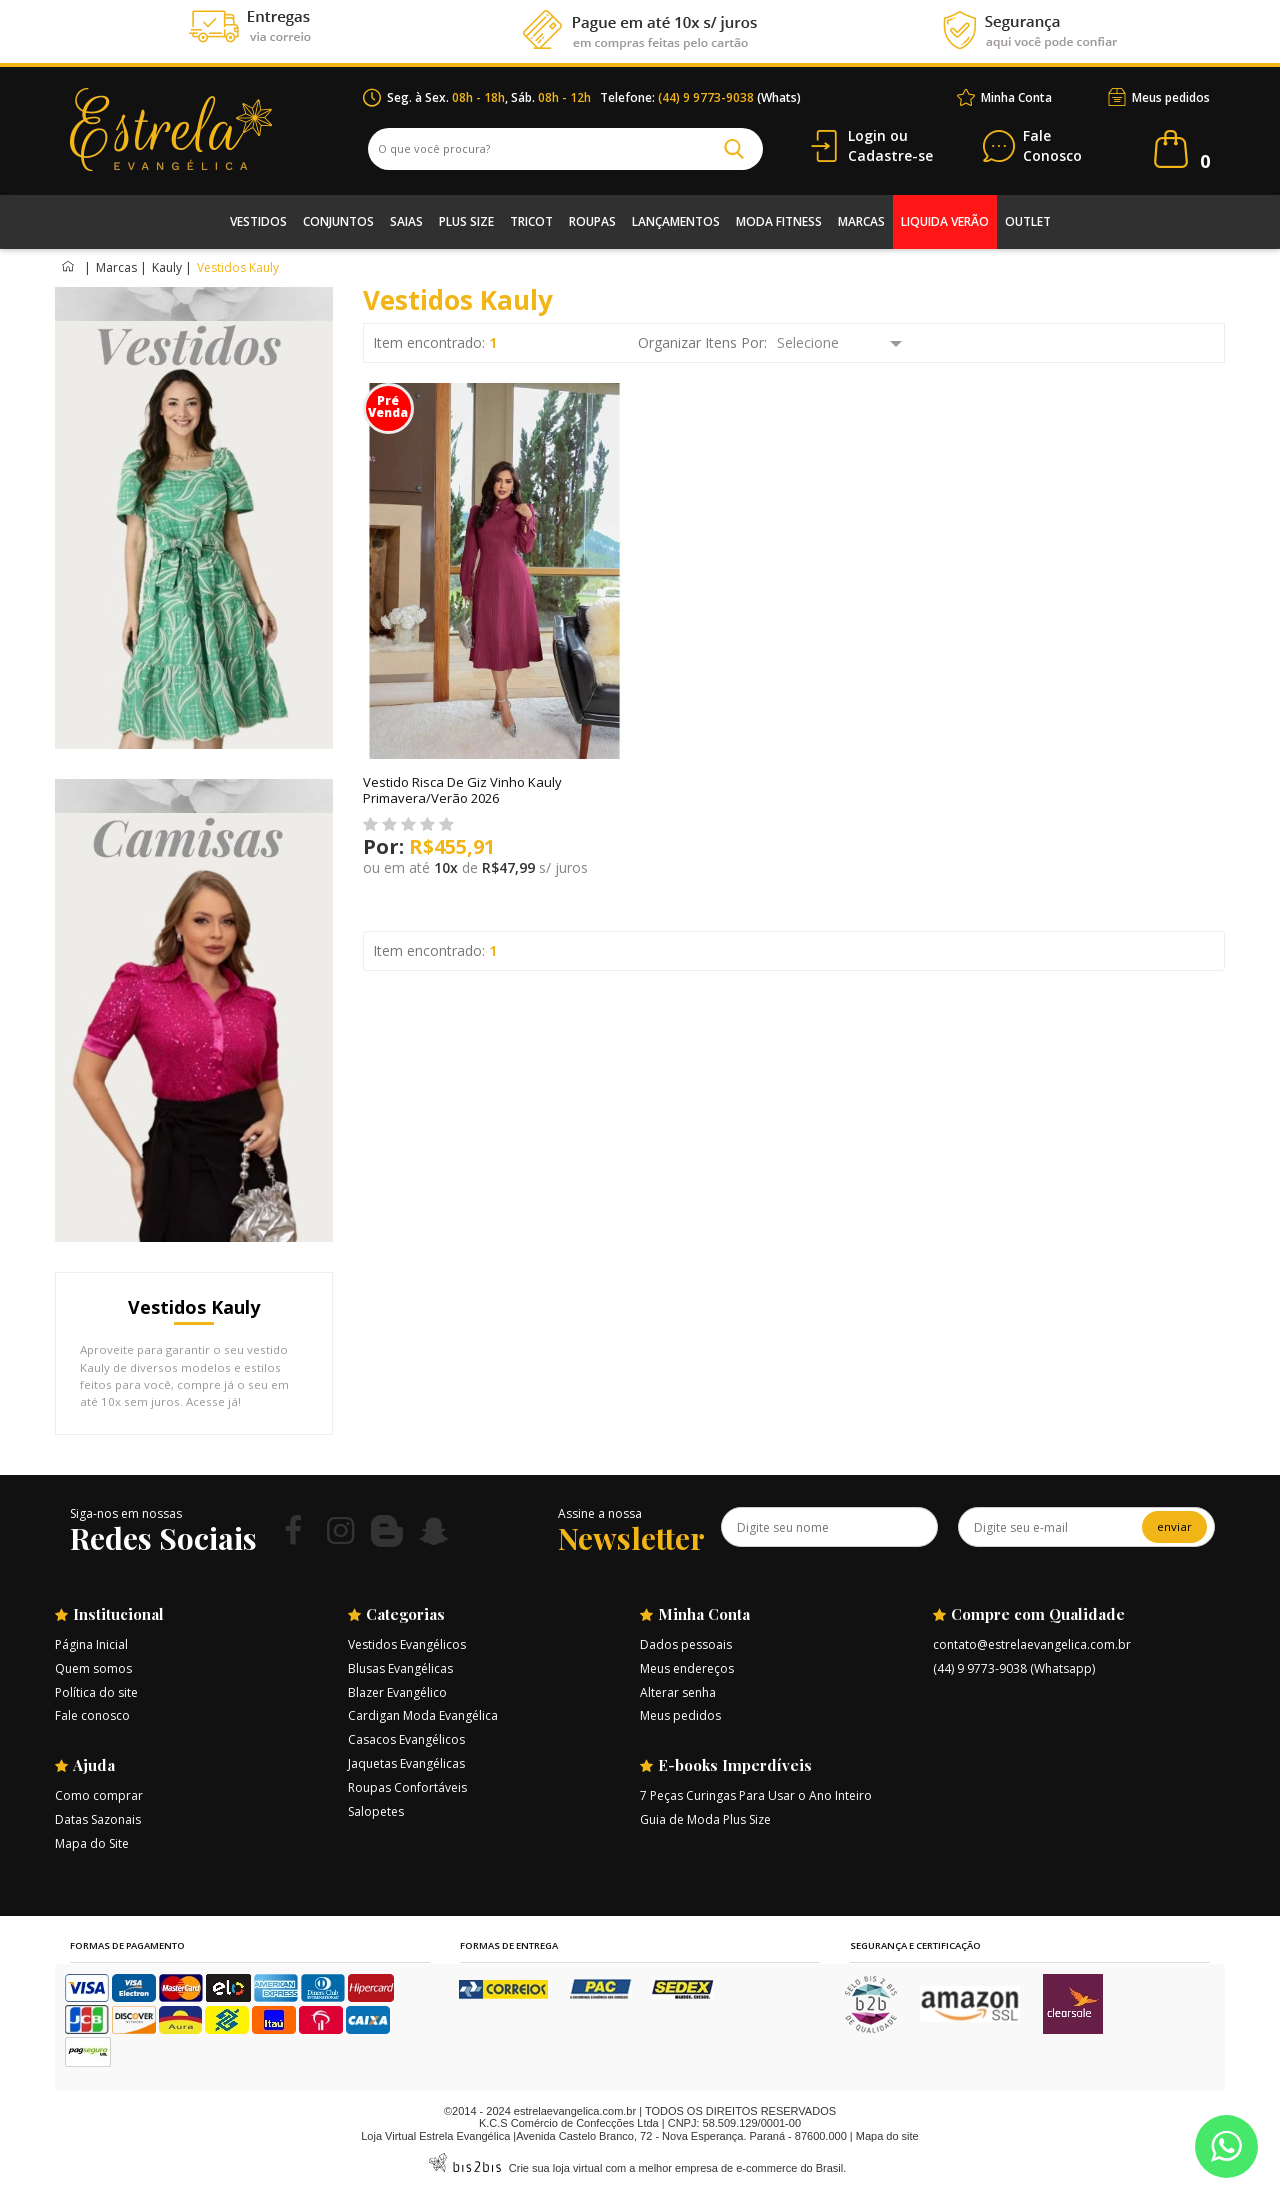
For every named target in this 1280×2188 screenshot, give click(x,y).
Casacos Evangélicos (406, 1739)
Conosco (1052, 146)
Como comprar (99, 1795)
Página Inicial (91, 1644)
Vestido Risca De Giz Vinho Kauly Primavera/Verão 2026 (462, 790)
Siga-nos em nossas (126, 1513)
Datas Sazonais (98, 1819)
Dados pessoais (686, 1644)
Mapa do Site (92, 1843)
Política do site (96, 1692)
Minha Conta (1016, 97)
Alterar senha (678, 1692)
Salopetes (376, 1811)
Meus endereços (687, 1668)
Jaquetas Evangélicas (406, 1763)
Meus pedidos (1171, 97)
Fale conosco (92, 1715)
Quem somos (93, 1668)
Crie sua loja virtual (556, 2168)
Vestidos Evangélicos (407, 1644)
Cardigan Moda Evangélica (423, 1715)
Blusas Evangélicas (400, 1668)
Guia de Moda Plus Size (705, 1819)
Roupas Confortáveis (407, 1787)
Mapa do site (887, 2136)
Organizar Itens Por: (702, 342)
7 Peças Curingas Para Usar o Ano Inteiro (756, 1795)
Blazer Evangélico (397, 1692)
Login (867, 135)
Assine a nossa (600, 1513)
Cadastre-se (890, 155)
